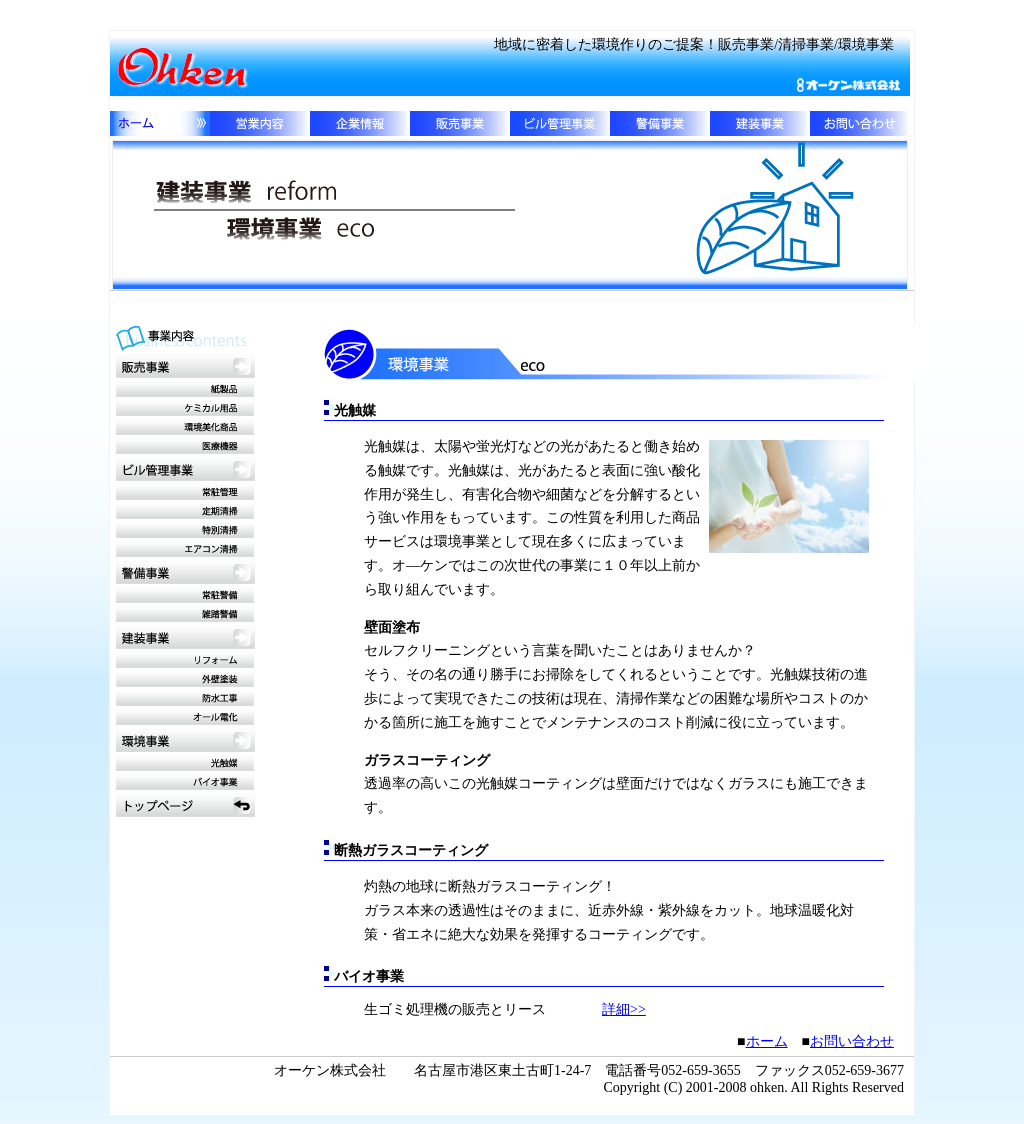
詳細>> (624, 1009)
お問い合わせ (852, 1041)
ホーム (767, 1041)
